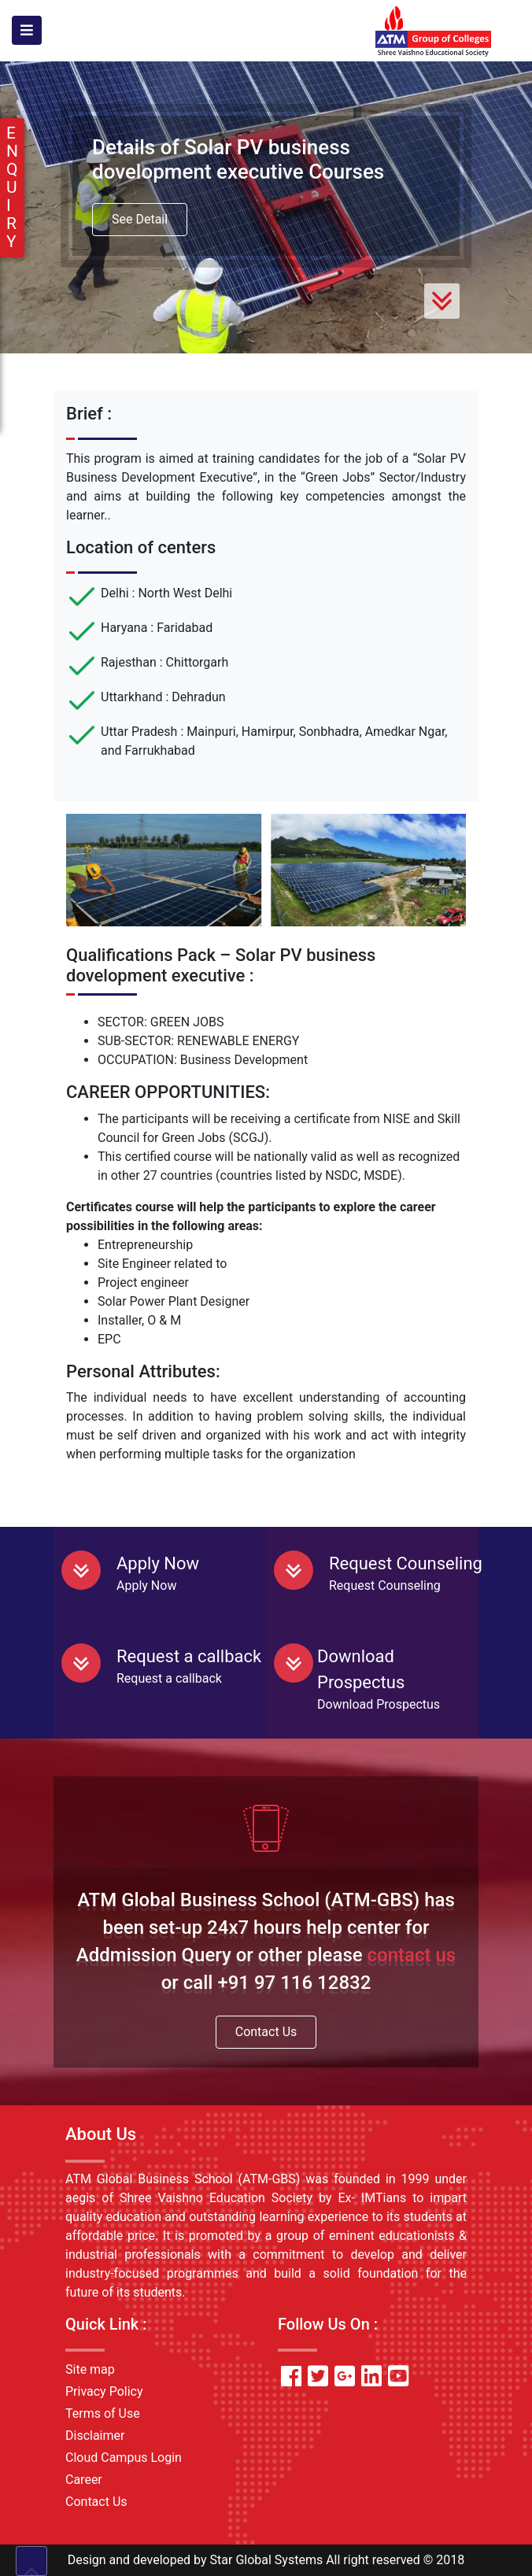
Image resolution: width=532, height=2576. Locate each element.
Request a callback (188, 1656)
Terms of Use (102, 2413)
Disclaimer (94, 2435)
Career (83, 2479)
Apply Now (157, 1563)
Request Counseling (405, 1563)
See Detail (140, 219)
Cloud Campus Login (123, 2457)
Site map (90, 2369)
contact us (412, 1955)
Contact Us (266, 2031)
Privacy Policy (104, 2391)
